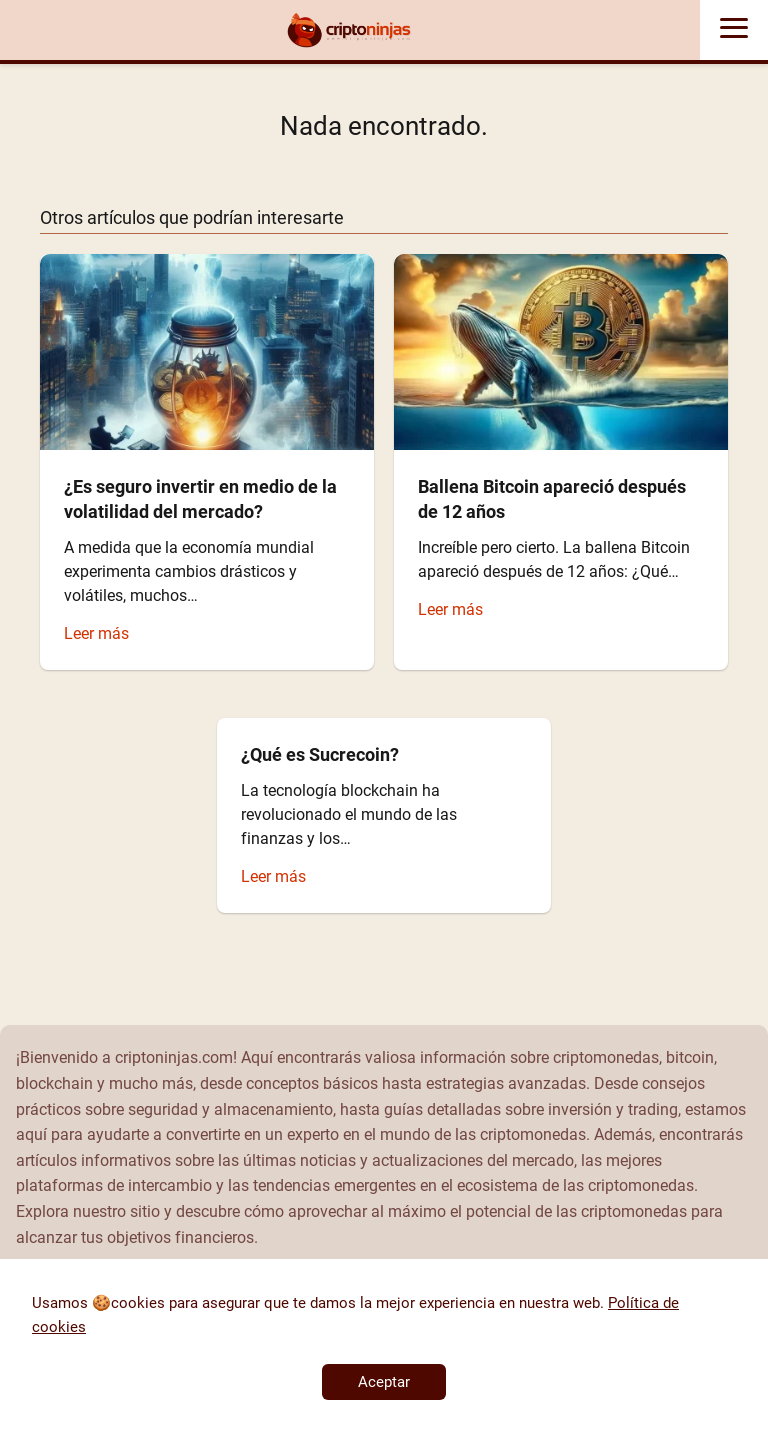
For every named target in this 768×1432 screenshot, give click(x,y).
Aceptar (384, 1382)
